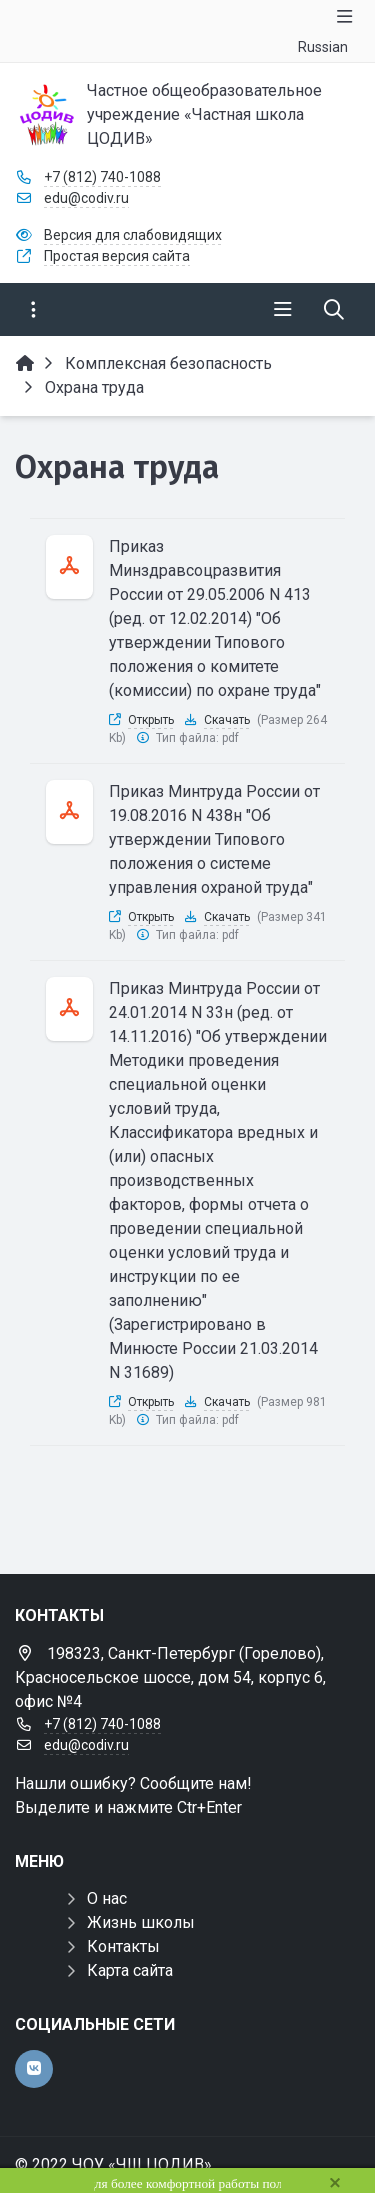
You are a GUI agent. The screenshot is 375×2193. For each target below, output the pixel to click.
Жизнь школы (141, 1922)
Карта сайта (130, 1970)
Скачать (227, 720)
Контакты (123, 1946)
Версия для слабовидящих (133, 235)
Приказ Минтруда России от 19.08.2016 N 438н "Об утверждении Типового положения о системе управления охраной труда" (214, 839)
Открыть (151, 720)
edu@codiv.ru (86, 198)
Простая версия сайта (117, 256)
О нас (107, 1898)
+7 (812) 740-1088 (102, 177)
